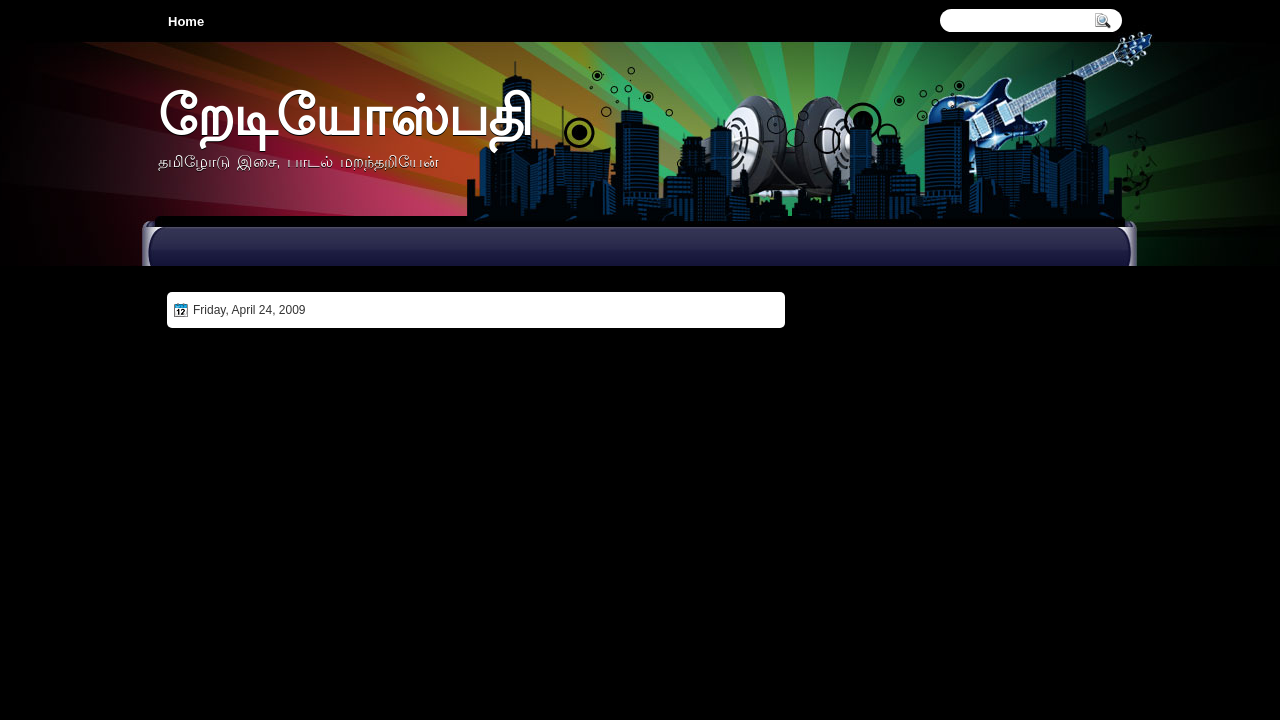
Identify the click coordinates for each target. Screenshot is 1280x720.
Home (186, 21)
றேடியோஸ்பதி (345, 114)
